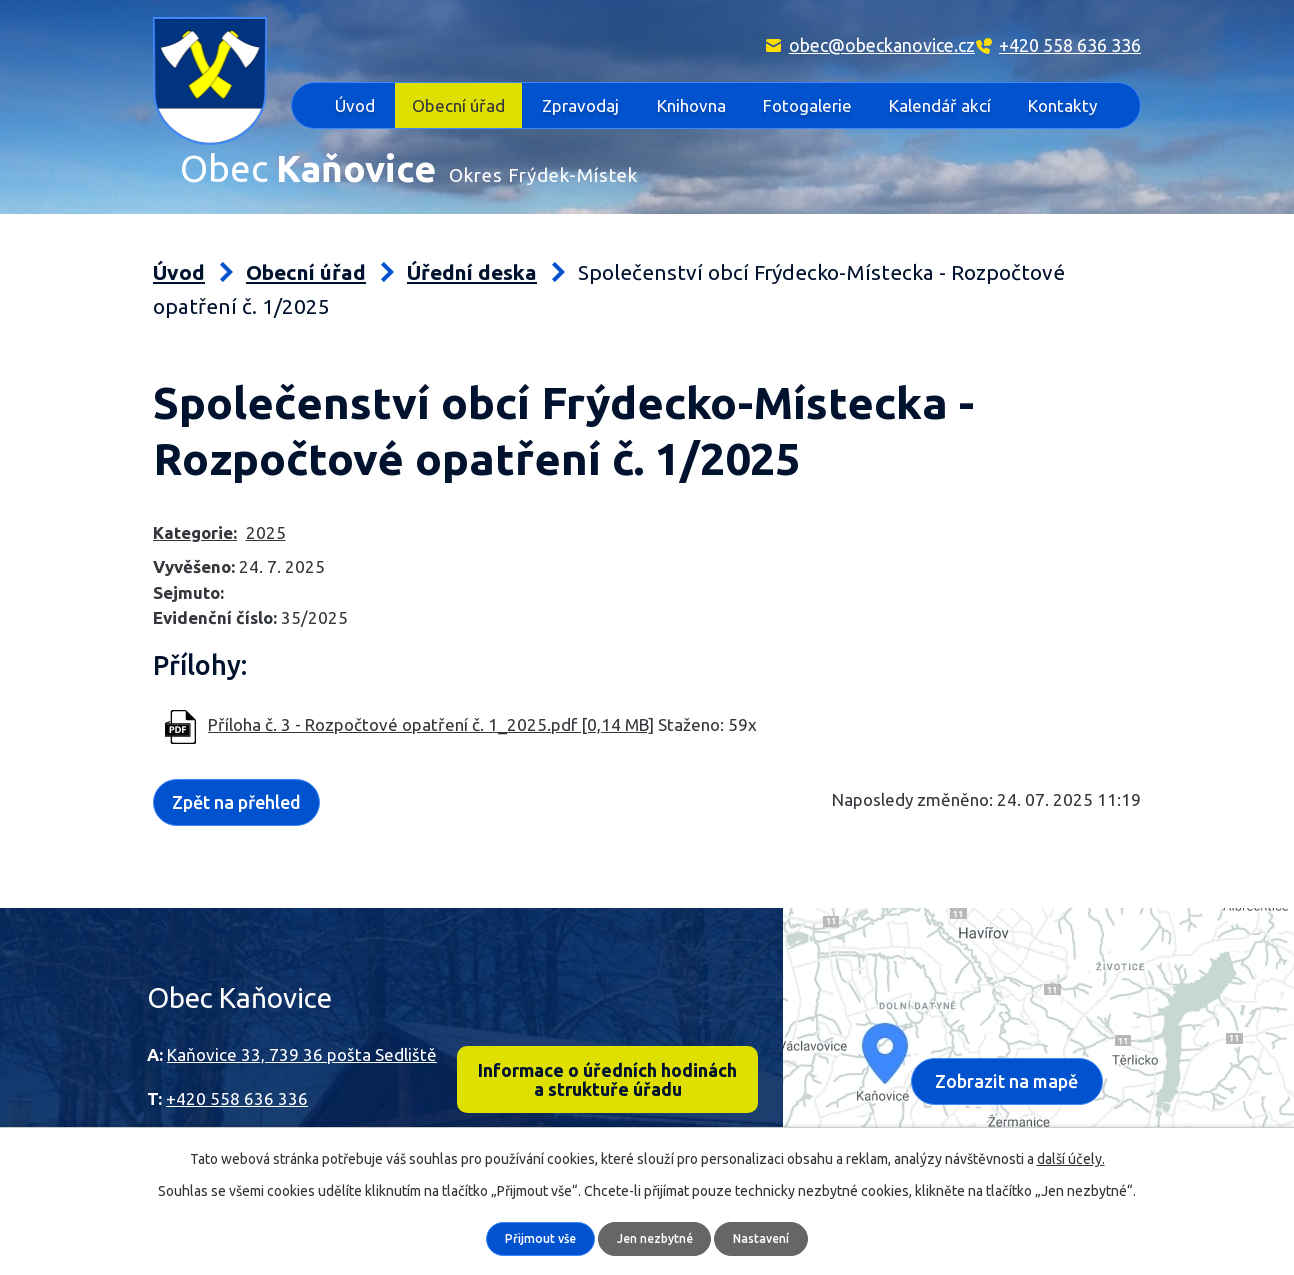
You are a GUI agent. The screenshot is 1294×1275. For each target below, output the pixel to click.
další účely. (1071, 1158)
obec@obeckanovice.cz (882, 45)
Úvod (355, 105)
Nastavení (770, 1238)
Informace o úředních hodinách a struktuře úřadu (607, 1040)
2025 (266, 489)
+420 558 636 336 (1070, 45)
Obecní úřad (458, 105)
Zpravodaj (580, 105)
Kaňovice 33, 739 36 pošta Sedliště (302, 1010)
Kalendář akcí (940, 105)
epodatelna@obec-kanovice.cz (283, 1121)
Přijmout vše (532, 1238)
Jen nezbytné (655, 1238)
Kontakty (1062, 105)
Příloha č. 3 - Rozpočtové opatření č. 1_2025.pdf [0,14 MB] (431, 681)
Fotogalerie (807, 105)
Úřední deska (472, 229)
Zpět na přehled (245, 757)
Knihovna (691, 105)
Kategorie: (195, 489)
